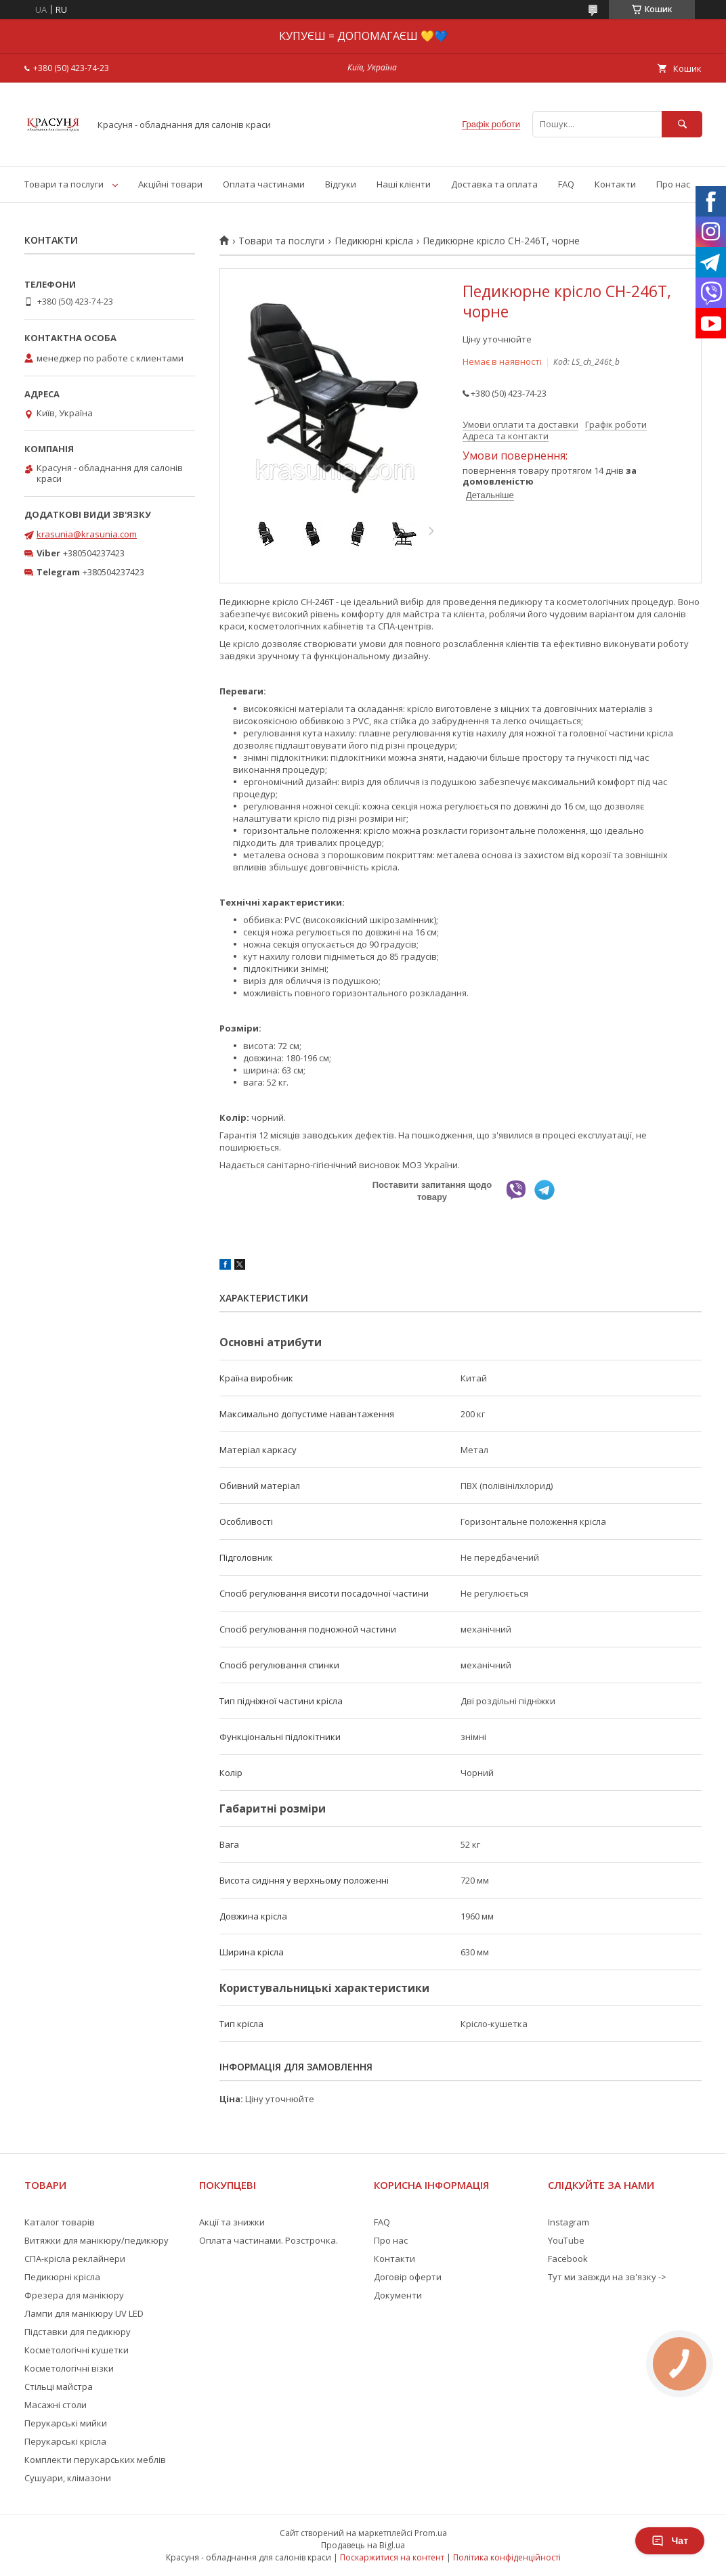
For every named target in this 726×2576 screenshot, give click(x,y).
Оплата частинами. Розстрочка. (268, 2240)
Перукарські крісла (65, 2441)
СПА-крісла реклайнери (74, 2258)
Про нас (673, 184)
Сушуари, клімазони (67, 2478)
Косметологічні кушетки (76, 2350)
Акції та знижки (232, 2222)
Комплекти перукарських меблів (95, 2459)
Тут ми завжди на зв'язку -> (607, 2277)
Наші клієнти (404, 184)
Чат (670, 2541)
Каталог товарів (59, 2222)
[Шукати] (682, 124)
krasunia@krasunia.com (87, 534)
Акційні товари (170, 184)
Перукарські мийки (65, 2423)
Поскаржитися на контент (392, 2557)
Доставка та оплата (494, 184)
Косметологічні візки (69, 2368)
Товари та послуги (64, 184)
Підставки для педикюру (77, 2332)
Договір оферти (408, 2277)
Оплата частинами (264, 184)
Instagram (568, 2222)
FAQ (566, 184)
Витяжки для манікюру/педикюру (96, 2240)
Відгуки (340, 184)
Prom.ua (430, 2533)
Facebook (568, 2258)
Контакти (615, 184)
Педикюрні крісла (374, 241)
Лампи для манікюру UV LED (84, 2313)
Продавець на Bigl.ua (363, 2545)
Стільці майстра (58, 2386)
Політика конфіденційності (507, 2557)
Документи (398, 2295)
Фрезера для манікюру (74, 2295)
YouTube (566, 2240)
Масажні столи (55, 2405)
